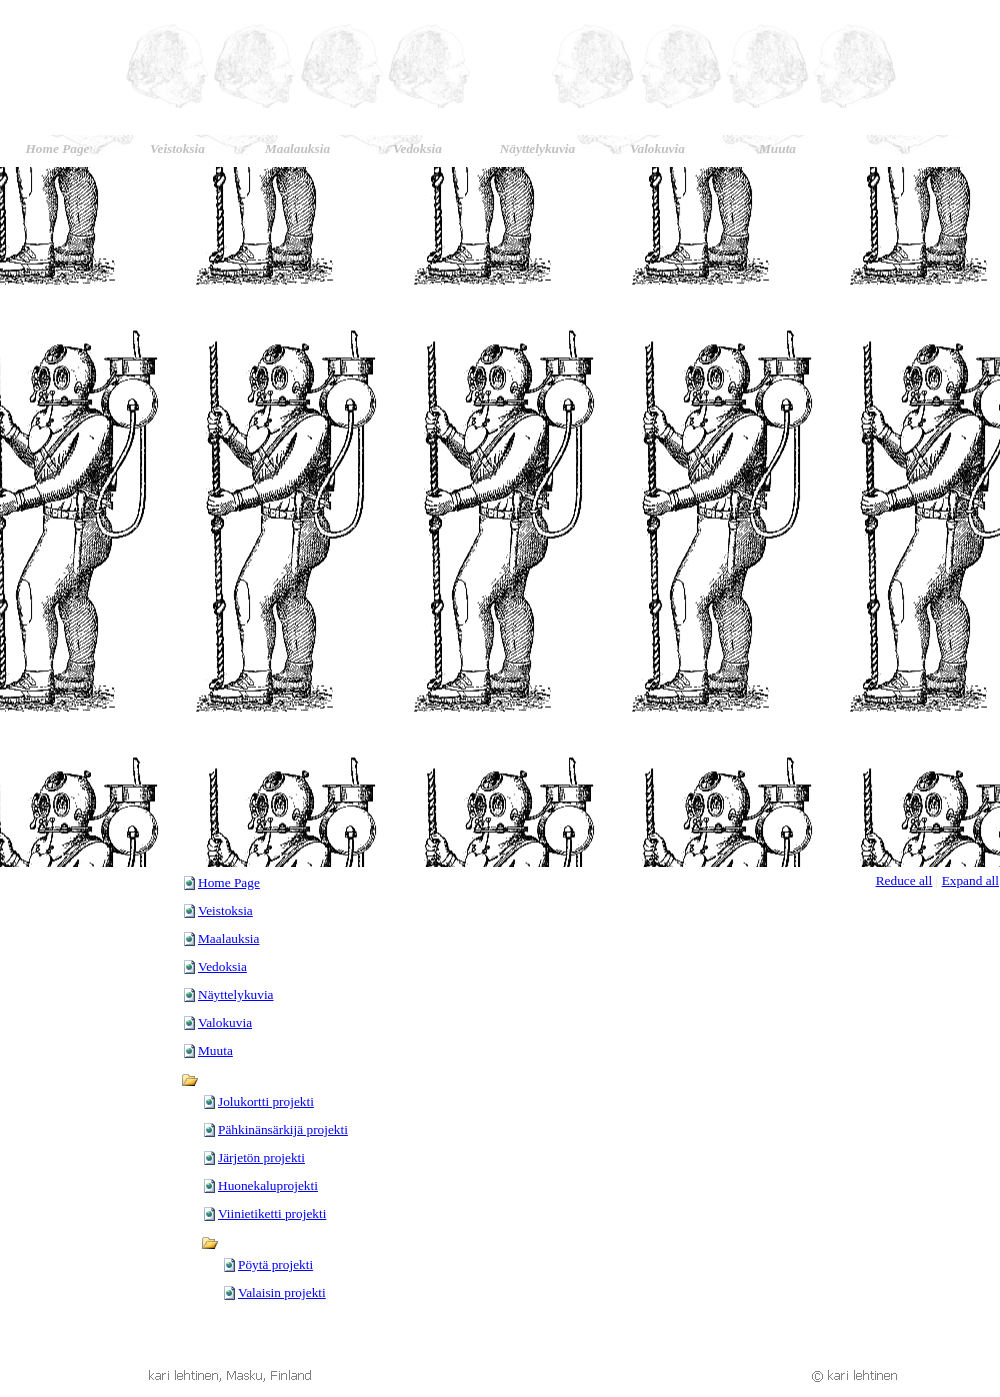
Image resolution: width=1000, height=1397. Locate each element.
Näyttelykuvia (236, 994)
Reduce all (904, 880)
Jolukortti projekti (266, 1101)
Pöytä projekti (275, 1264)
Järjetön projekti (261, 1157)
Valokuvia (225, 1022)
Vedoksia (222, 966)
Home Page (229, 882)
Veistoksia (225, 910)
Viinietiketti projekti (272, 1213)
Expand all (970, 880)
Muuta (215, 1050)
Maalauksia (228, 938)
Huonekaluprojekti (268, 1185)
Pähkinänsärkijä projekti (283, 1129)
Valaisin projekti (282, 1292)
